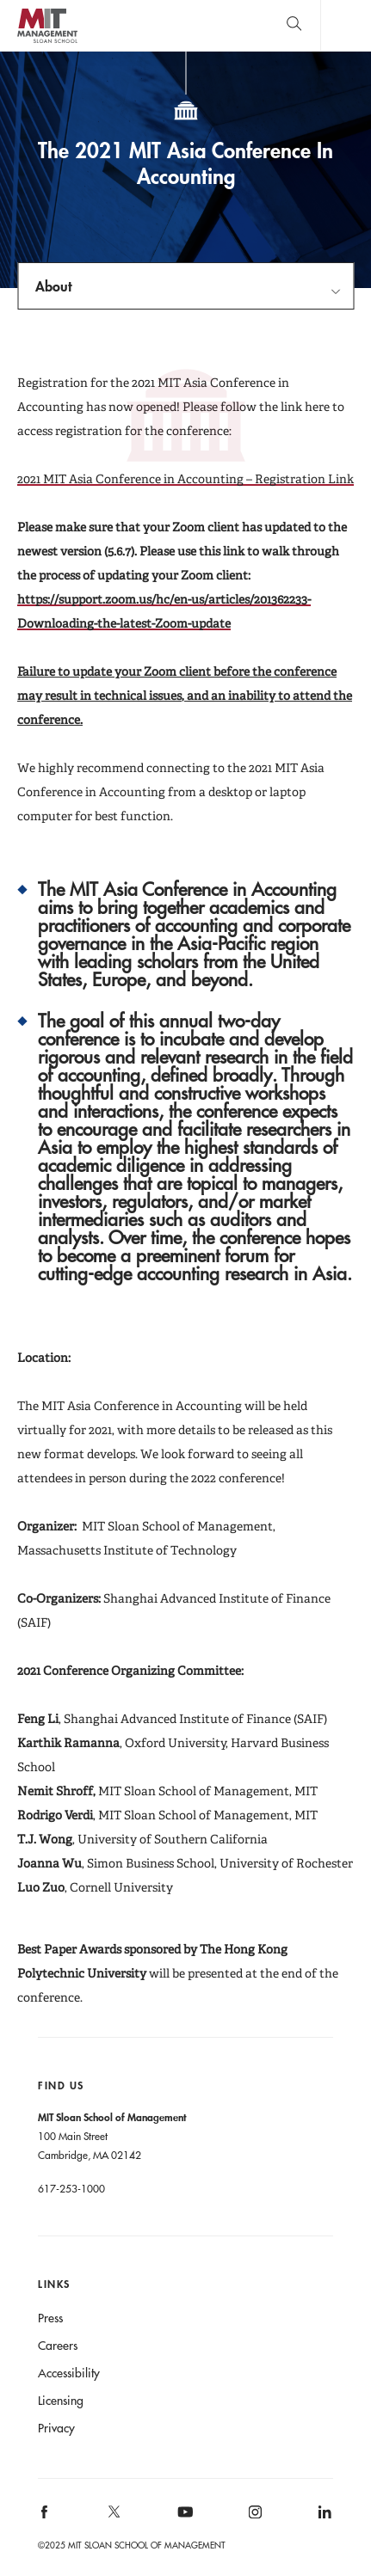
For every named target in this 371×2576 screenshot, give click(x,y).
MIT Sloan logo (47, 42)
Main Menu (345, 25)
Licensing (60, 2400)
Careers (57, 2345)
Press (50, 2318)
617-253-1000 (71, 2188)
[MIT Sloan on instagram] (253, 2517)
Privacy (56, 2428)
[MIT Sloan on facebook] (45, 2517)
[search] (294, 25)
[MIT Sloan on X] (114, 2517)
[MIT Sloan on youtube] (182, 2521)
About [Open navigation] (53, 286)
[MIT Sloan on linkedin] (323, 2517)
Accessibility (69, 2373)
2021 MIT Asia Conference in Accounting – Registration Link (185, 479)
